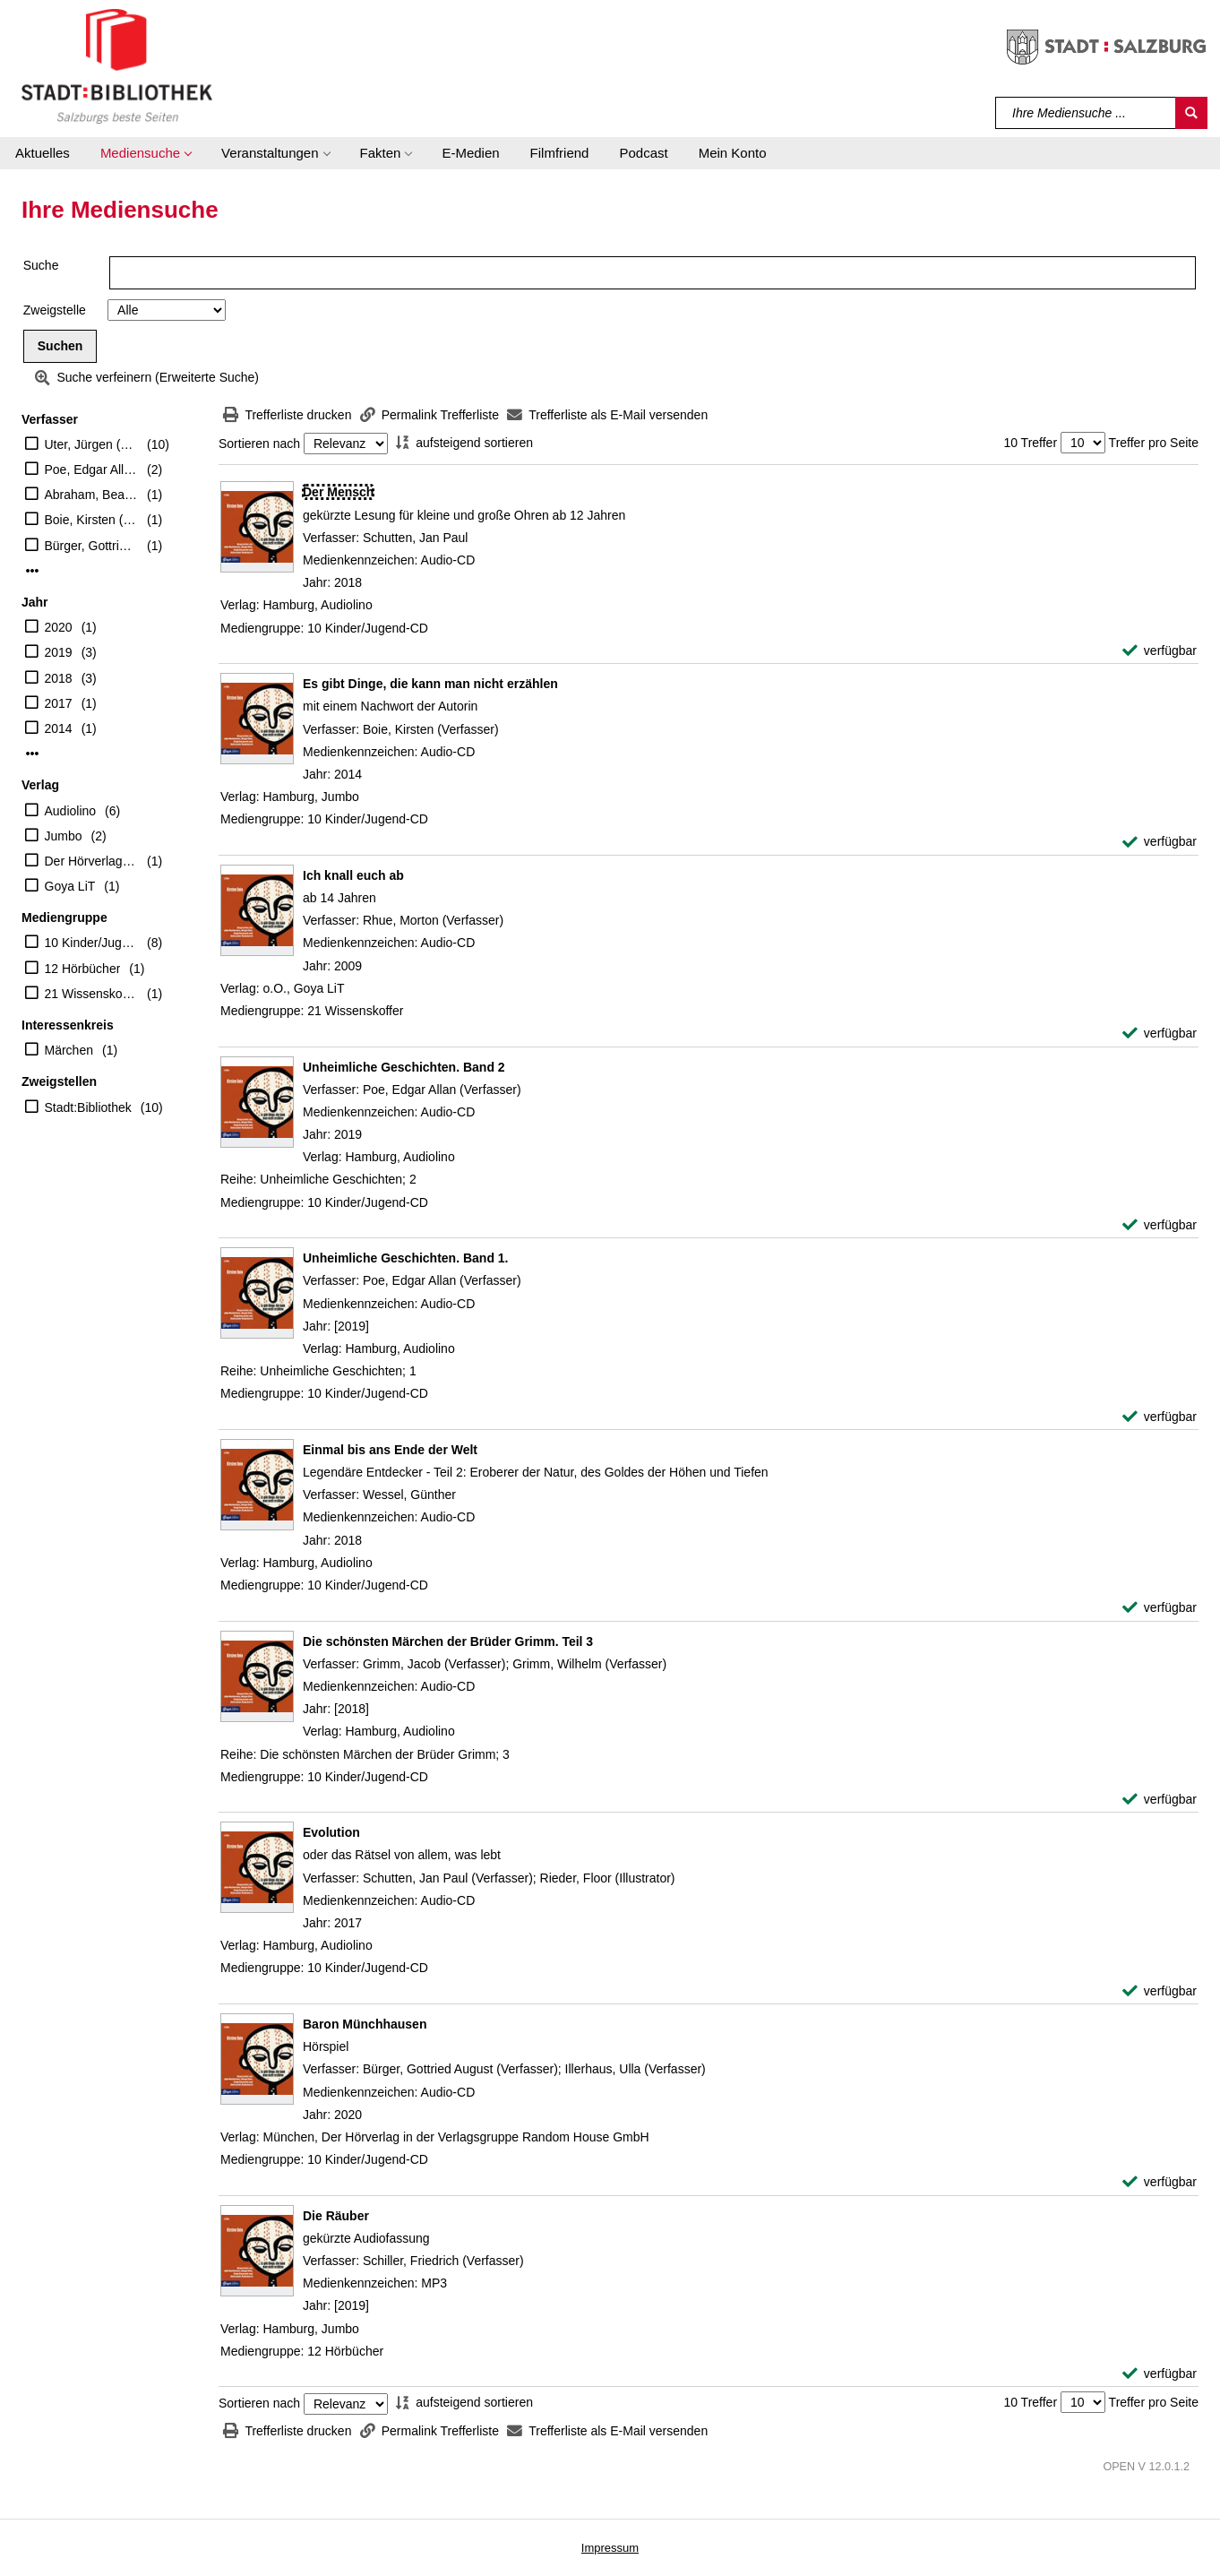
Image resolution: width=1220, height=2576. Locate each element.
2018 (59, 678)
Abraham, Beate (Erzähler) (92, 494)
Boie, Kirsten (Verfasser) (92, 520)
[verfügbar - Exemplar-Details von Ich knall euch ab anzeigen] (1159, 1033)
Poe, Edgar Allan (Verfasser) (92, 469)
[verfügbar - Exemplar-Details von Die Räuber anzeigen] (1159, 2374)
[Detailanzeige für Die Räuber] (336, 2216)
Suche (41, 265)
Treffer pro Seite (1154, 442)
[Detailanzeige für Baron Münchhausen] (364, 2024)
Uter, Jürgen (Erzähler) (92, 444)
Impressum (610, 2547)
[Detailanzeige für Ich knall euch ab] (353, 875)
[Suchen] (1191, 113)
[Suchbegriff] (1086, 113)
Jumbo (63, 836)
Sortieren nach (259, 443)
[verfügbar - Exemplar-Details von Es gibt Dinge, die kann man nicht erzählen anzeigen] (1159, 842)
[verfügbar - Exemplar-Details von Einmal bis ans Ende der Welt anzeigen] (1159, 1608)
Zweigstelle (54, 310)
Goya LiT (70, 886)
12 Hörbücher (83, 968)
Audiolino (71, 811)
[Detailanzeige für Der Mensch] (338, 492)
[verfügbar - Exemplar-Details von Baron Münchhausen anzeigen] (1159, 2182)
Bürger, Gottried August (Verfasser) (92, 545)
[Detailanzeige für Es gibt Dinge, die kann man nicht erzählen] (430, 683)
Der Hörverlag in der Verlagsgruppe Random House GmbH (92, 861)
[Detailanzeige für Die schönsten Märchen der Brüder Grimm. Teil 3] (448, 1641)
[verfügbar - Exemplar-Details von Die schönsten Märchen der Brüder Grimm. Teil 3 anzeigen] (1159, 1799)
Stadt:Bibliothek (88, 1107)
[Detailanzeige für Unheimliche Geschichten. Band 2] (404, 1067)
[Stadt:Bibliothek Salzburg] (116, 65)
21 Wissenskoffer (92, 993)
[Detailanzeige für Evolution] (331, 1832)
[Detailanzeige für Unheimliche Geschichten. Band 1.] (406, 1258)
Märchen (69, 1050)
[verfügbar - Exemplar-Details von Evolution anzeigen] (1159, 1991)
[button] (145, 153)
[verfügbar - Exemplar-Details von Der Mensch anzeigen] (1159, 651)
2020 (59, 627)
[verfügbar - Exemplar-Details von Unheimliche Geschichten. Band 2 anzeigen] (1159, 1225)
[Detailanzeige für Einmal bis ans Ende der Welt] (390, 1450)
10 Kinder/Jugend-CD (92, 942)
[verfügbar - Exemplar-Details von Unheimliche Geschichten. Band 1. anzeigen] (1159, 1417)
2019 (59, 652)
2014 (59, 728)
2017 (59, 703)
